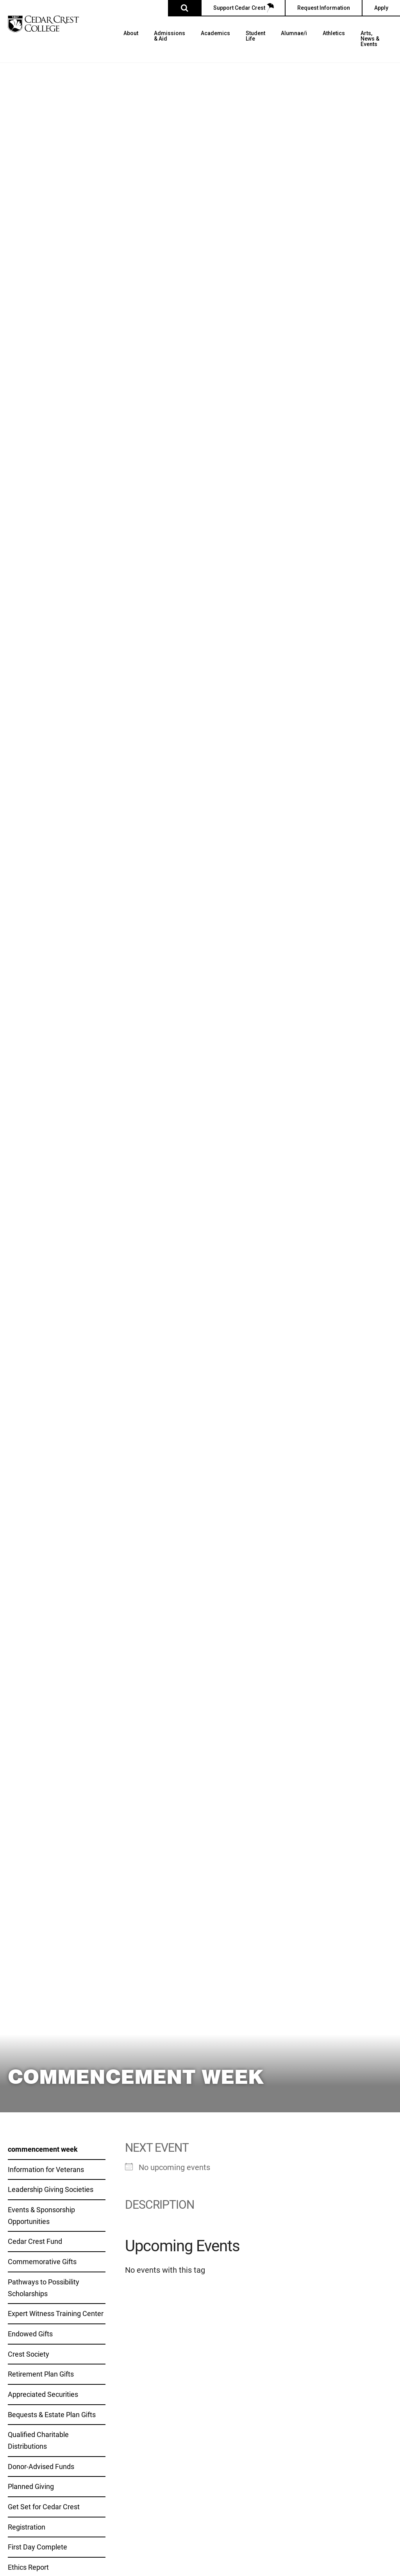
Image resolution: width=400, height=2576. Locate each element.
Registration (26, 2527)
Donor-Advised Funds (41, 2466)
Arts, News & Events (370, 38)
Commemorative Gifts (42, 2261)
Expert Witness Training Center (56, 2313)
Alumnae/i (294, 33)
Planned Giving (31, 2486)
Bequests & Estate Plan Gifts (52, 2414)
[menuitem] (131, 46)
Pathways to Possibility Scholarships (43, 2287)
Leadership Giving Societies (50, 2189)
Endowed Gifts (30, 2333)
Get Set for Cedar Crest (44, 2506)
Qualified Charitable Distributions (38, 2440)
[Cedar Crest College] (43, 24)
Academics (215, 33)
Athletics (334, 33)
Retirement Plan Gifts (41, 2374)
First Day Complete (37, 2546)
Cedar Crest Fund (35, 2241)
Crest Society (28, 2354)
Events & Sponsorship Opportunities (41, 2215)
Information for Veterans (46, 2169)
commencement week (43, 2149)
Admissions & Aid (169, 36)
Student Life (255, 36)
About (130, 33)
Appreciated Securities (43, 2394)
